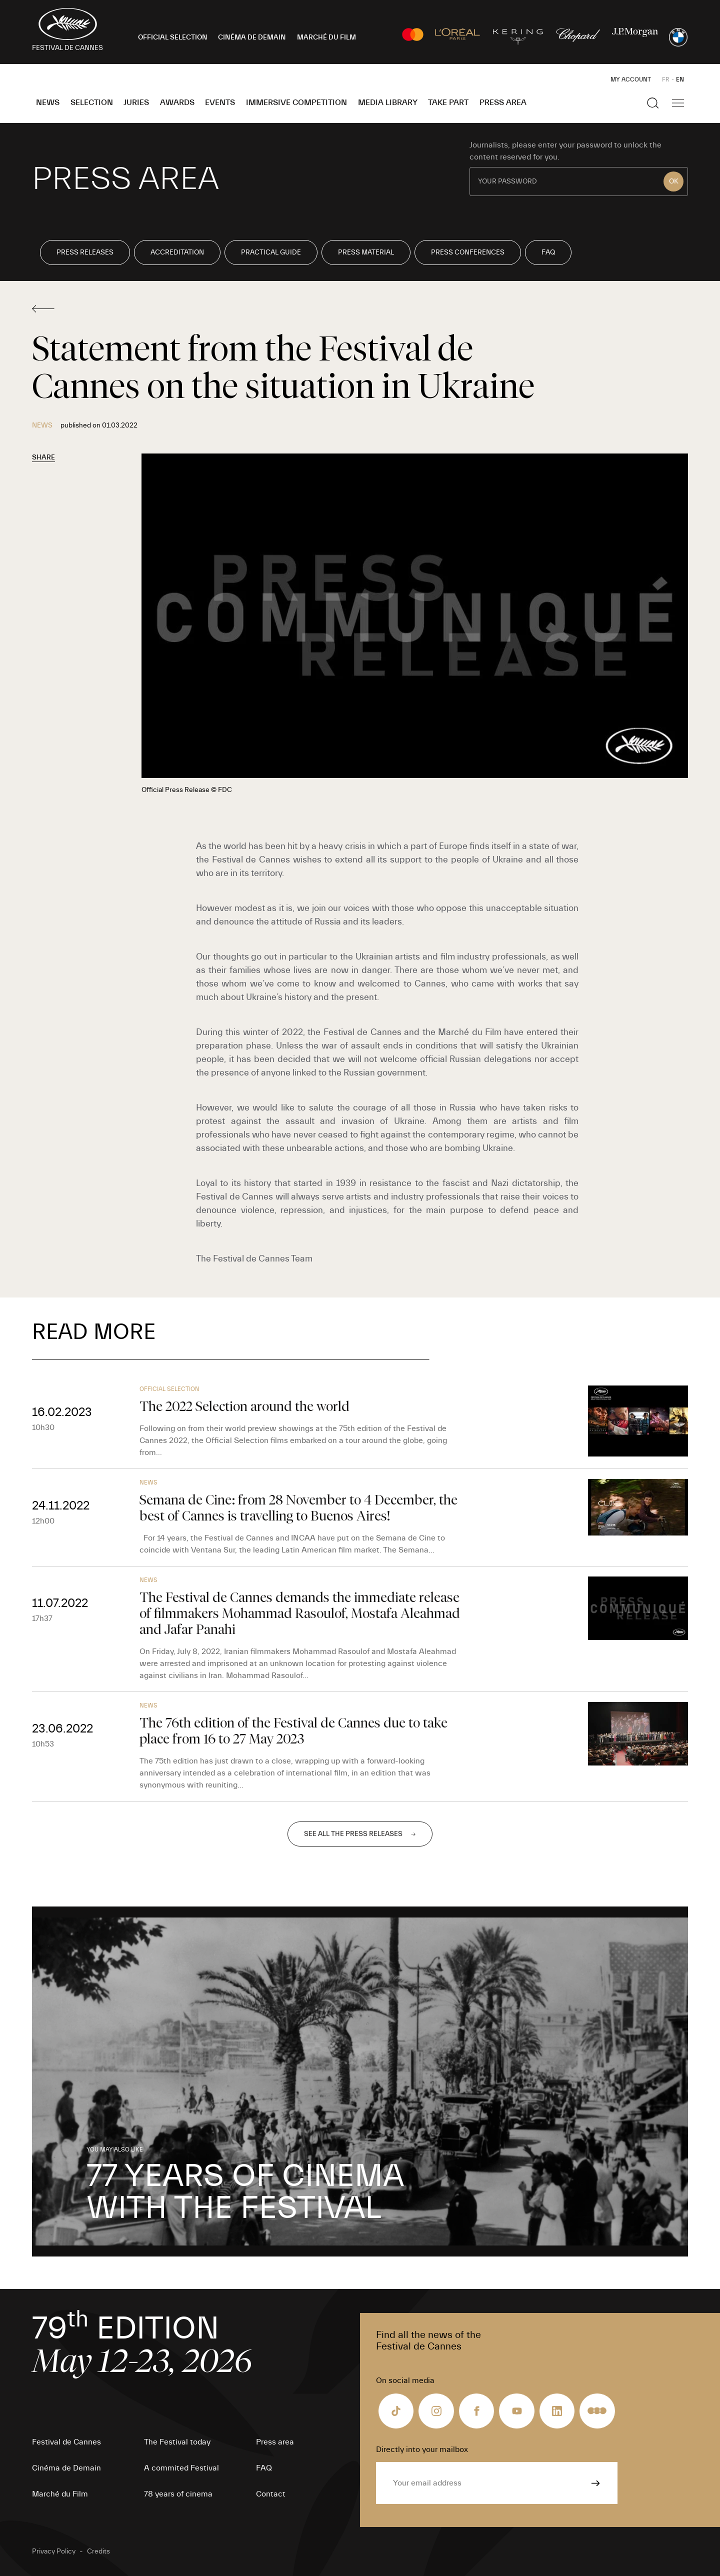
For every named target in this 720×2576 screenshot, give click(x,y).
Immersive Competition (296, 102)
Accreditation (177, 252)
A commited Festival (181, 2468)
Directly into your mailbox (422, 2449)
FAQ (548, 252)
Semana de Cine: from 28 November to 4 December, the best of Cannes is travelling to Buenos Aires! (299, 1508)
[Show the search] (653, 103)
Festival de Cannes (66, 2442)
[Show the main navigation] (678, 103)
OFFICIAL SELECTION (173, 38)
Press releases (85, 252)
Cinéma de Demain (66, 2468)
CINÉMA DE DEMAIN (252, 38)
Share (43, 458)
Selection (91, 102)
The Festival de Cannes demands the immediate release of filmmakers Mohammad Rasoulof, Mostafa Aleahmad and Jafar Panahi (300, 1613)
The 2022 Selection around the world (245, 1406)
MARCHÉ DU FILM (326, 38)
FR (666, 79)
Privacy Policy (54, 2552)
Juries (136, 102)
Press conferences (467, 252)
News (48, 102)
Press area (503, 102)
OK (673, 182)
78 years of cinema (178, 2494)
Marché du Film (60, 2494)
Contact (271, 2494)
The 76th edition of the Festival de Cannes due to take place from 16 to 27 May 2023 (294, 1730)
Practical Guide (271, 252)
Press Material (366, 252)
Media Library (388, 102)
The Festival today (177, 2442)
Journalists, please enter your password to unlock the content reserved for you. (566, 151)
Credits (98, 2552)
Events (220, 102)
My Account (630, 79)
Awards (177, 102)
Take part (448, 102)
